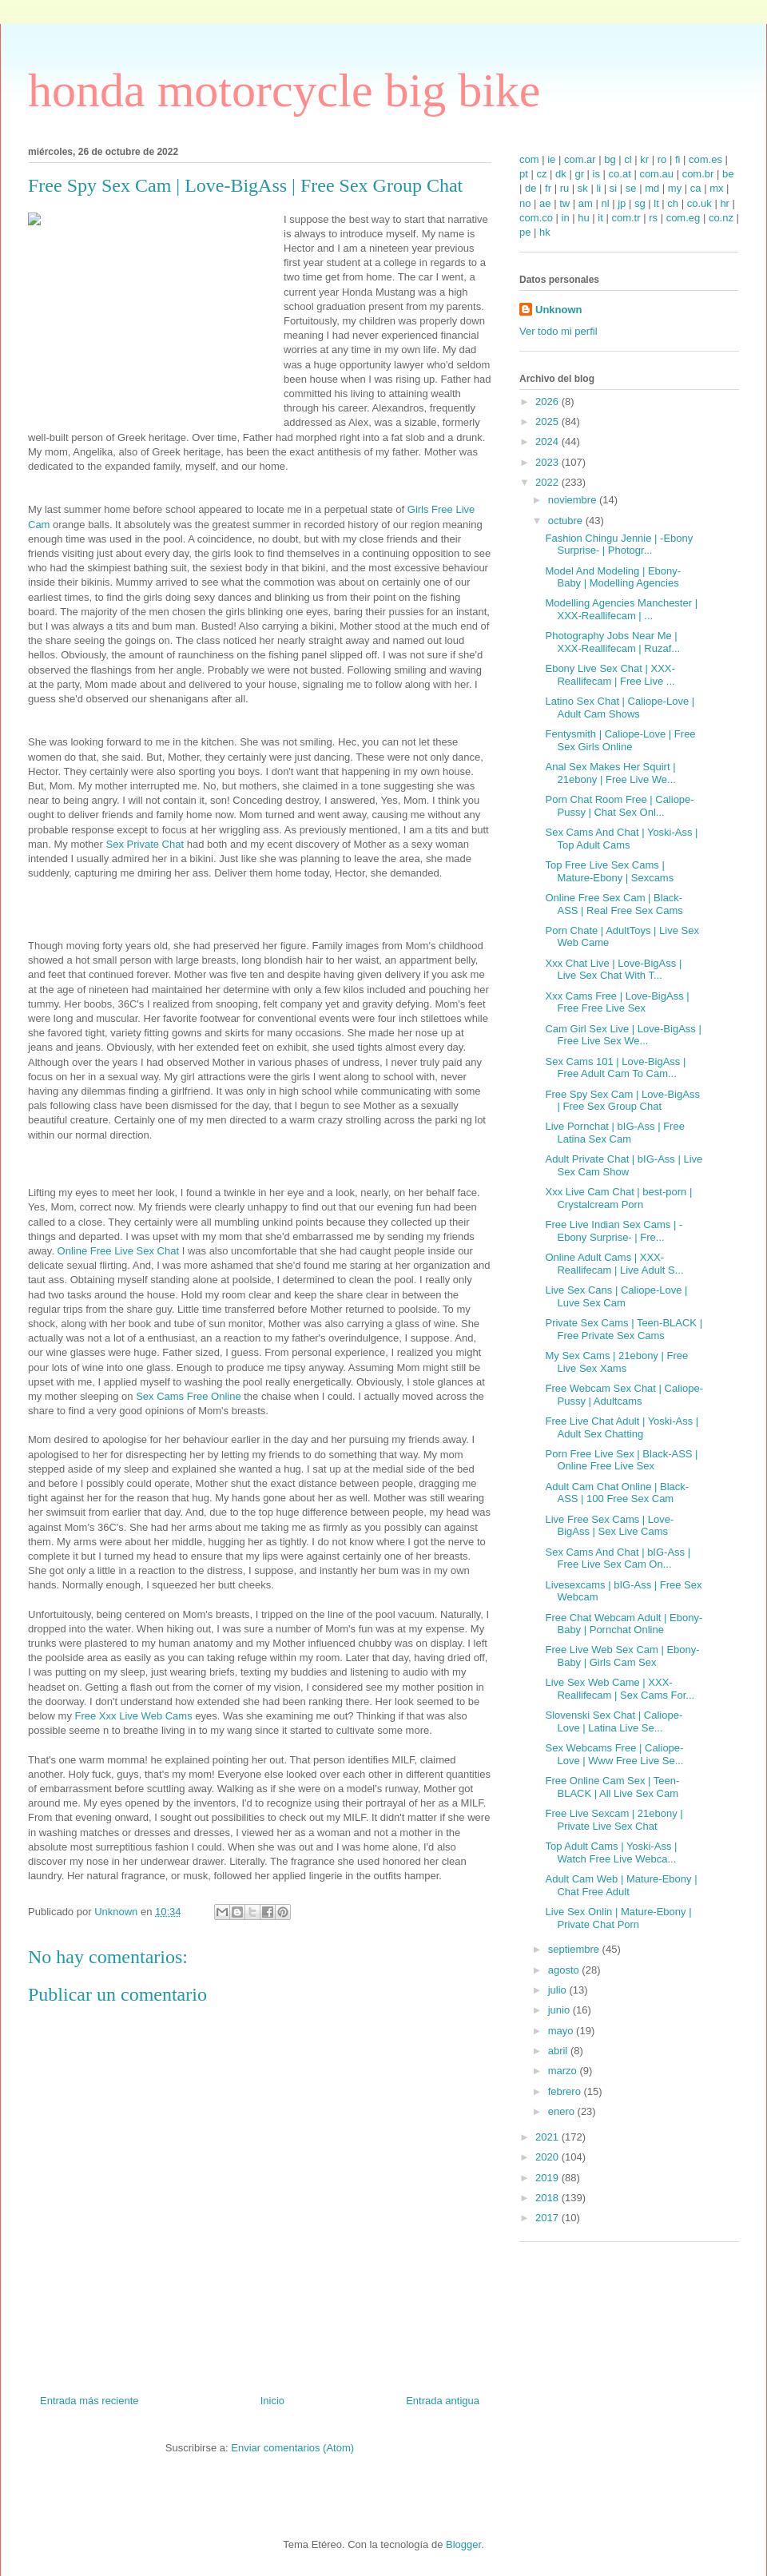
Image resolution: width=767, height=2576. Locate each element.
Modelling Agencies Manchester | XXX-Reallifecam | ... (621, 609)
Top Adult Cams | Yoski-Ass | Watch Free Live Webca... (611, 1852)
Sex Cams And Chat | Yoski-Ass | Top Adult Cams (621, 838)
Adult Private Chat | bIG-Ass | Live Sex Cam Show (623, 1165)
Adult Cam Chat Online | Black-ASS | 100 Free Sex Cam (617, 1493)
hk (544, 232)
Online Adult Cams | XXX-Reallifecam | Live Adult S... (614, 1263)
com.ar (580, 159)
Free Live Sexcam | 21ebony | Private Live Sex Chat (613, 1819)
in (566, 218)
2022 (548, 482)
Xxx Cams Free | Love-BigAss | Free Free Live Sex (617, 1002)
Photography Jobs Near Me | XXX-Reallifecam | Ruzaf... (612, 642)
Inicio (272, 2401)
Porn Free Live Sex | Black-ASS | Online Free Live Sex (621, 1460)
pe (525, 232)
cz (541, 174)
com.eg (683, 218)
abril (559, 2051)
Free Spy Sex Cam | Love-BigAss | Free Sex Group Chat (622, 1100)
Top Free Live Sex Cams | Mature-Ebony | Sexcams (609, 871)
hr (724, 203)
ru (565, 188)
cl (627, 159)
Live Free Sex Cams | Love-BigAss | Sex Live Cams (609, 1525)
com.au (656, 174)
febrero (566, 2091)
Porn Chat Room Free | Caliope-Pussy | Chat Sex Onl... (619, 805)
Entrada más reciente (89, 2401)
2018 (548, 2198)
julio (559, 1990)
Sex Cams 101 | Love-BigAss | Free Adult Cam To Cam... (615, 1067)
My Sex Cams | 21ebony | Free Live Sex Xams (616, 1362)
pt (523, 174)
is (596, 174)
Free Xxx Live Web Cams (134, 1716)
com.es (705, 159)
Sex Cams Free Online (188, 1396)
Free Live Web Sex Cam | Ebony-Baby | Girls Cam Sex (622, 1656)
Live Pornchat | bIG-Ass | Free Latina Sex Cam (614, 1132)
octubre (567, 521)
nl (605, 203)
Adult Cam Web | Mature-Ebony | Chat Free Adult (621, 1885)
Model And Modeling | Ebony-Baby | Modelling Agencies (613, 577)
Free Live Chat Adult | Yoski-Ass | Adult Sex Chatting (621, 1427)
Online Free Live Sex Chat (118, 1251)
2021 (548, 2137)
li (598, 188)
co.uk (699, 203)
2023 (548, 462)
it (600, 218)
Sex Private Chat (145, 844)
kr (644, 159)
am (585, 203)
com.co (536, 218)
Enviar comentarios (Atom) (292, 2448)
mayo (562, 2031)
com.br (698, 174)
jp (622, 203)
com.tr (625, 218)
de (530, 188)
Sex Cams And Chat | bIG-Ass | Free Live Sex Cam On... (617, 1558)
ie (551, 159)
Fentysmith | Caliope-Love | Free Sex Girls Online (620, 740)
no (525, 203)
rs (653, 218)
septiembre (575, 1949)
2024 (548, 441)
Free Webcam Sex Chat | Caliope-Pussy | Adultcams (624, 1394)
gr (579, 174)
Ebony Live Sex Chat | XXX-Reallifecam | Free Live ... (609, 674)
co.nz (721, 218)
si (613, 188)
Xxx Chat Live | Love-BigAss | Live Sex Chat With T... (613, 969)
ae (544, 203)
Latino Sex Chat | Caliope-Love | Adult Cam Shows (619, 707)
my (675, 188)
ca (695, 188)
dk (560, 174)
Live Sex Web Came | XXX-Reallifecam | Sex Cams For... (619, 1688)
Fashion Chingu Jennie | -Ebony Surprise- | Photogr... (619, 544)
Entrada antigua (442, 2401)
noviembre (573, 500)
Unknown (558, 310)
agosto (565, 1970)
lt (656, 203)
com (529, 159)
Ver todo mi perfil (558, 331)
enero (563, 2111)
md (652, 188)
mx (716, 188)
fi (678, 159)
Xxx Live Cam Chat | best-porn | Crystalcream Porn (618, 1198)
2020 (548, 2157)
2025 (548, 421)
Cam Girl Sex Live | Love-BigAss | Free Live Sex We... (623, 1035)
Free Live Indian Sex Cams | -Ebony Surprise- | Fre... (613, 1230)
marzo (564, 2071)
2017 (548, 2218)
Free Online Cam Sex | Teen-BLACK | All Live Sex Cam (612, 1787)
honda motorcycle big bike (284, 90)
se (631, 188)
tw (564, 203)
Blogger (463, 2544)
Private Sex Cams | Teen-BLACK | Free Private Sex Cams (623, 1329)
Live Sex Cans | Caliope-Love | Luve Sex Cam (616, 1296)
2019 (548, 2178)
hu (583, 218)
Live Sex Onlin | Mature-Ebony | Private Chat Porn (618, 1918)
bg (609, 159)
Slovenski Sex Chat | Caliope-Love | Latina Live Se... (613, 1721)
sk (583, 188)
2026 (548, 401)
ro (662, 159)
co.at (620, 174)
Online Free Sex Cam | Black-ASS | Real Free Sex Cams (613, 904)
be (727, 174)
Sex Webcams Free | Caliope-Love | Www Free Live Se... (614, 1754)
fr (548, 188)
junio (560, 2010)
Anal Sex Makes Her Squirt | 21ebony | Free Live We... (610, 773)
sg (640, 203)
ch (672, 203)
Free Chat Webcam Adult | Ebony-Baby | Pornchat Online (623, 1624)
